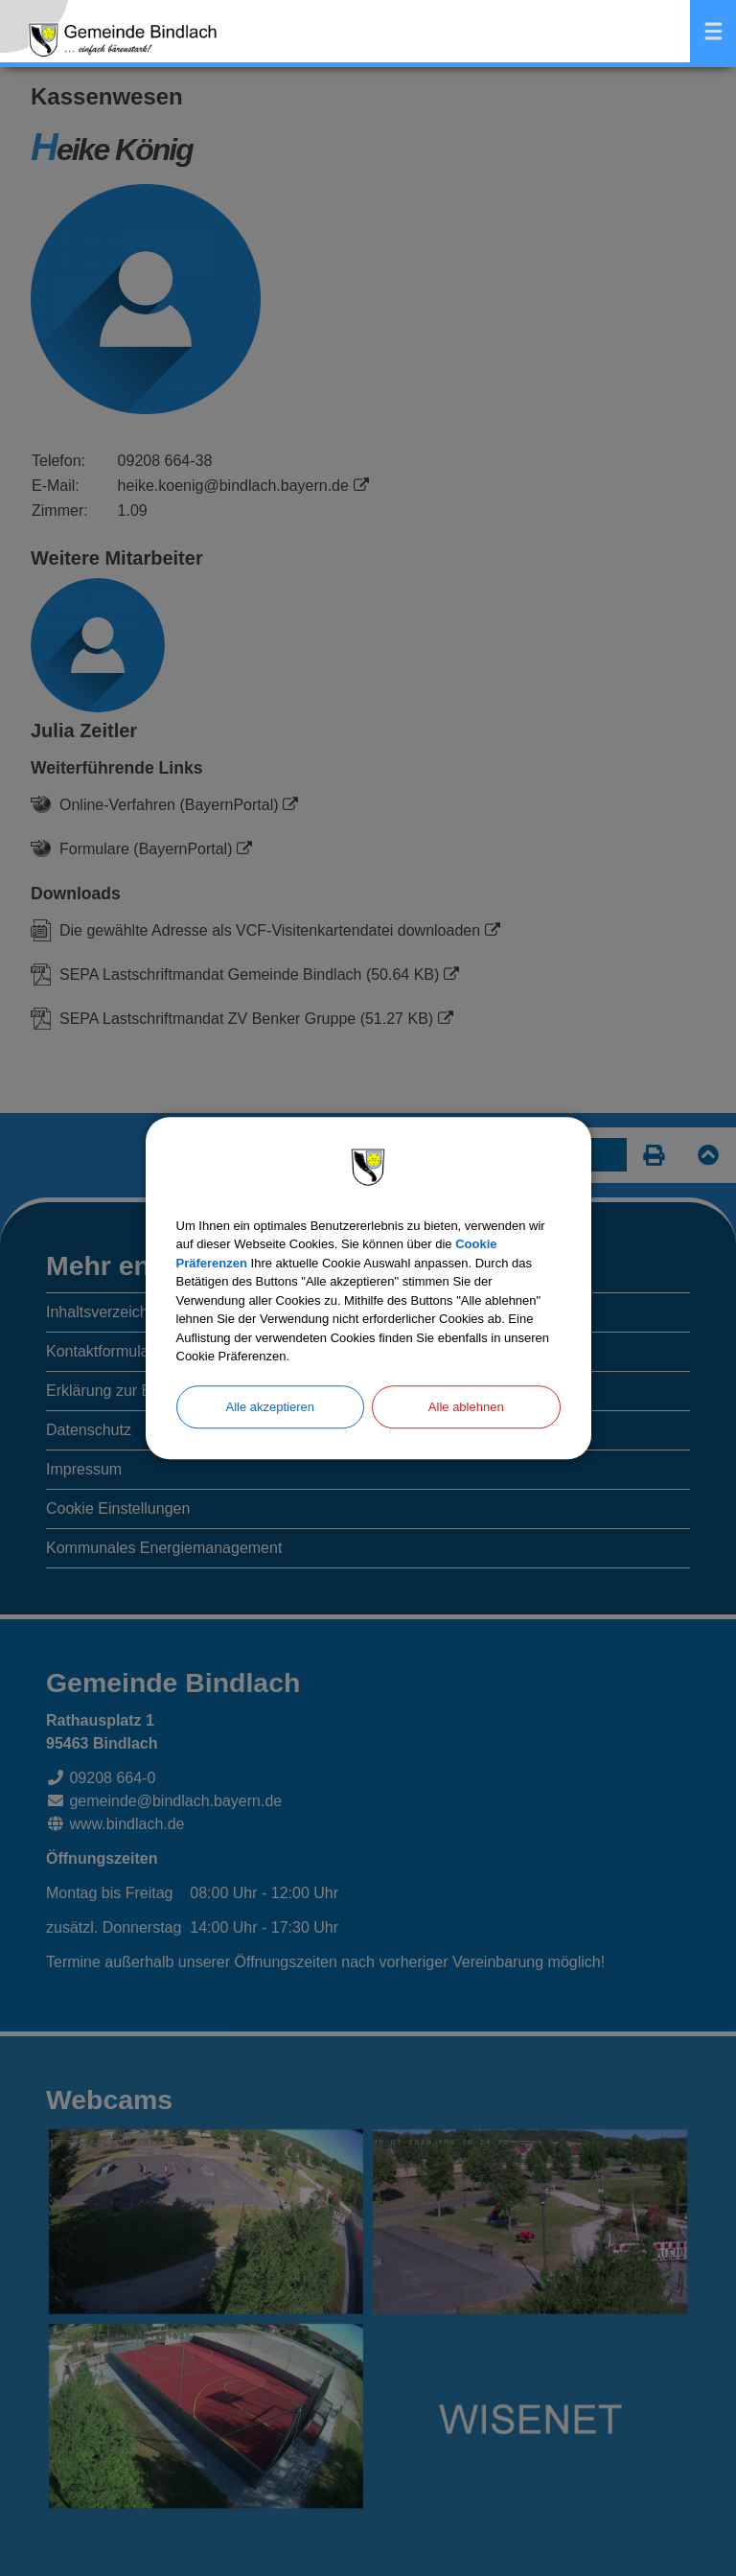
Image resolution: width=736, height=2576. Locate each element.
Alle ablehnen (466, 1407)
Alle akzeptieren (270, 1407)
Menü (713, 31)
